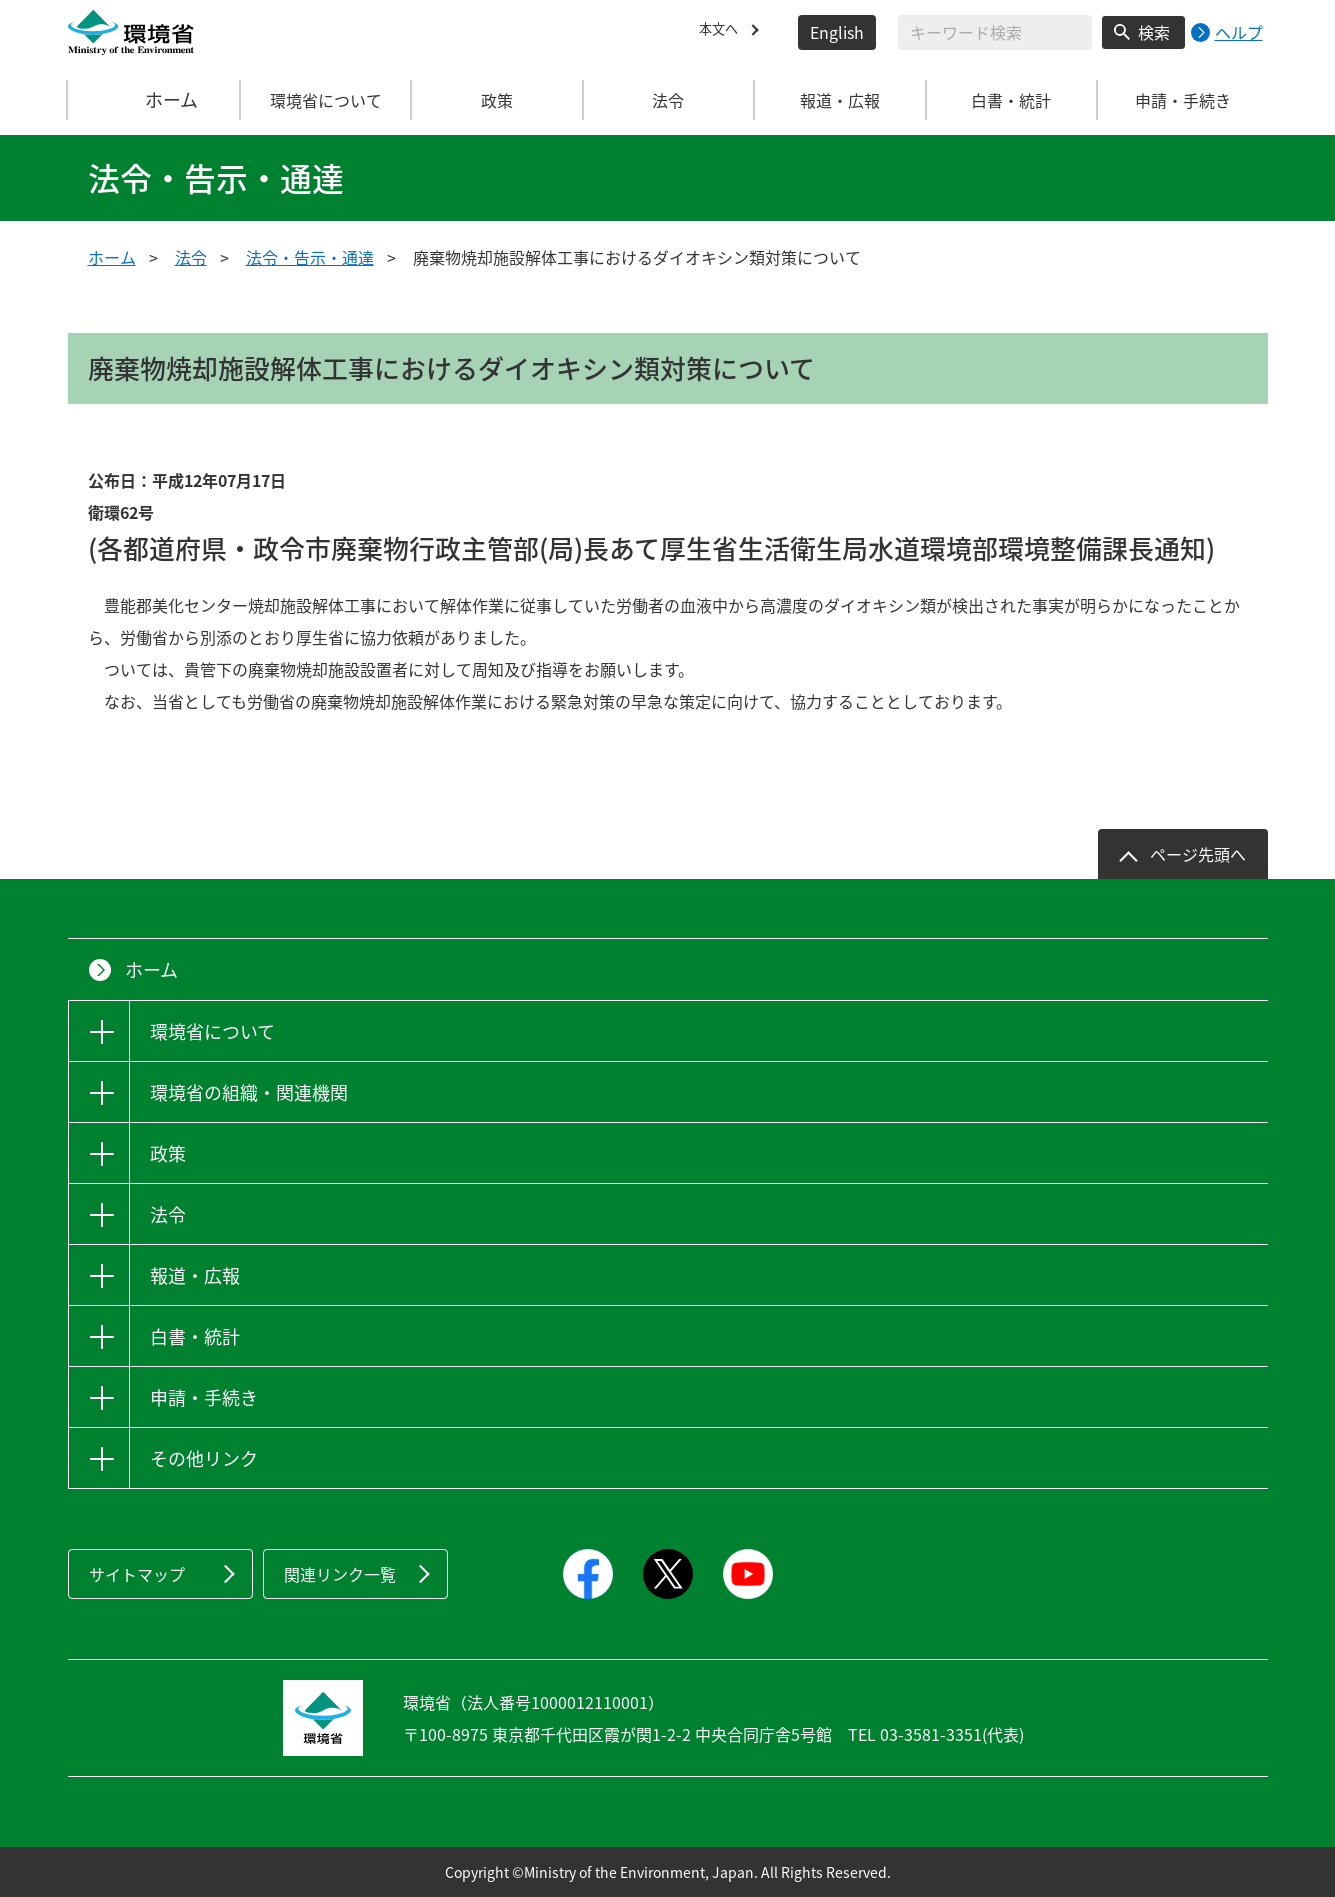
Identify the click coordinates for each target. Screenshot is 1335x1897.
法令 (191, 257)
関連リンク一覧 (340, 1574)
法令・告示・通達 (310, 257)
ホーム (154, 100)
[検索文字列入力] (995, 32)
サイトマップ (137, 1574)
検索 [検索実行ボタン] (1154, 32)
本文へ (723, 32)
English (837, 32)
